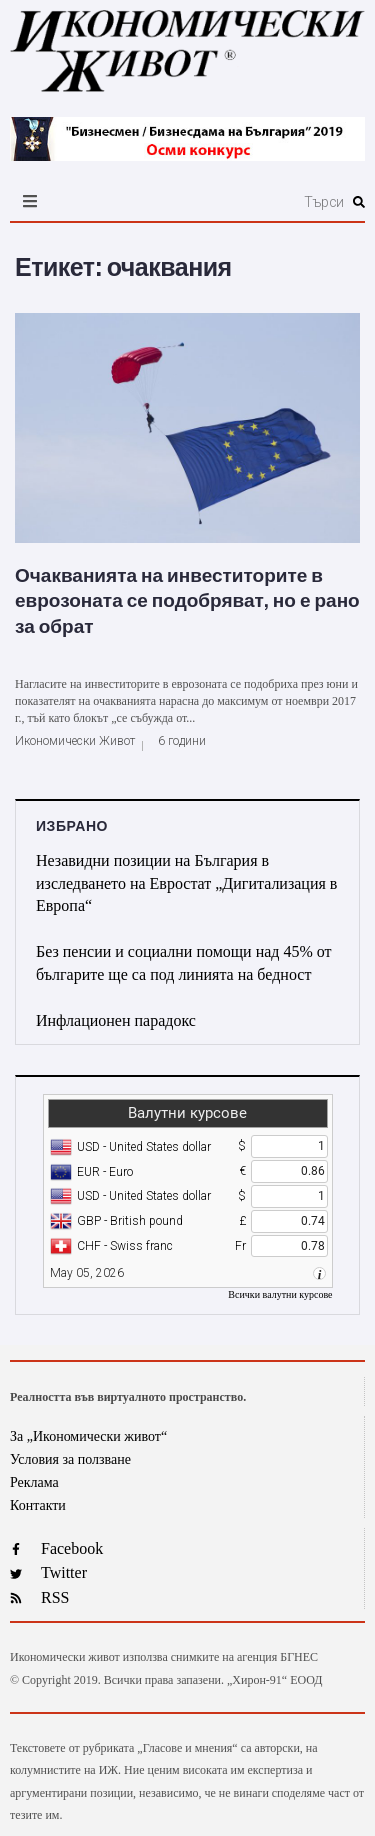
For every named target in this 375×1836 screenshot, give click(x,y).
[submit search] (359, 202)
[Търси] (241, 202)
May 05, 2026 (87, 1273)
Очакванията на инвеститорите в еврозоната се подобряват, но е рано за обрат (187, 601)
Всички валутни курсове (280, 1294)
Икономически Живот (75, 741)
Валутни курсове (187, 1113)
